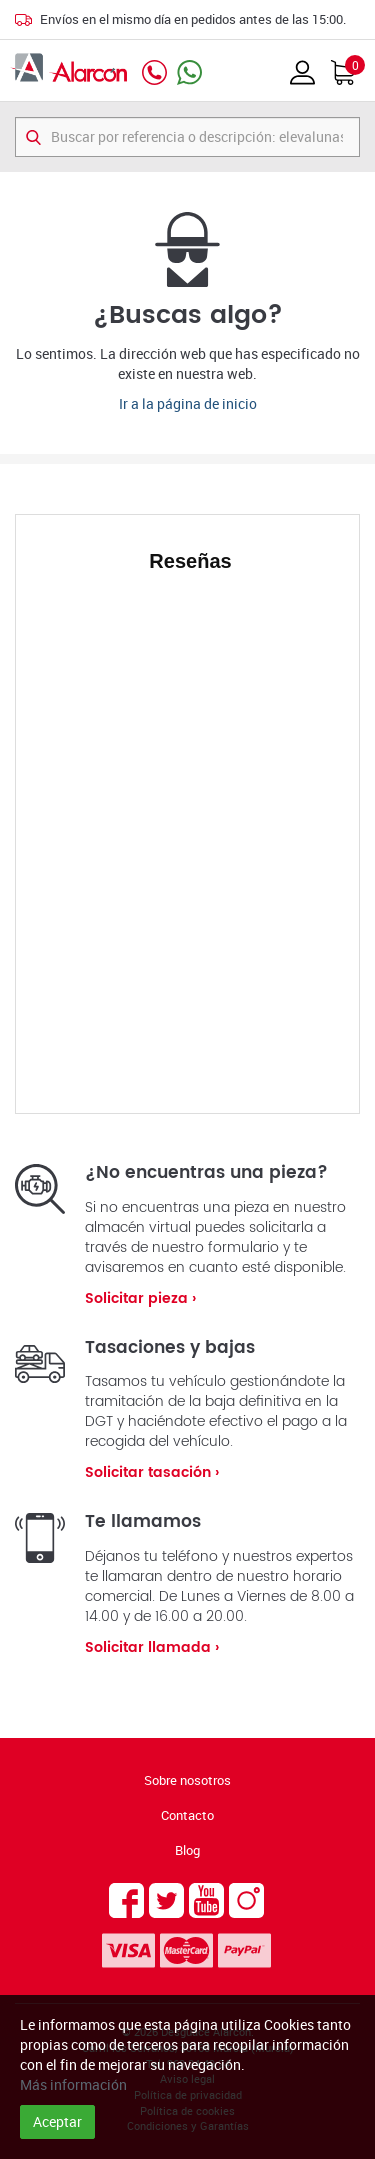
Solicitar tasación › (152, 1472)
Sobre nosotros (187, 1780)
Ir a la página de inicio (188, 403)
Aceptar (57, 2121)
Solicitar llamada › (152, 1647)
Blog (187, 1850)
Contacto (187, 1815)
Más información (73, 2084)
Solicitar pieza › (140, 1298)
